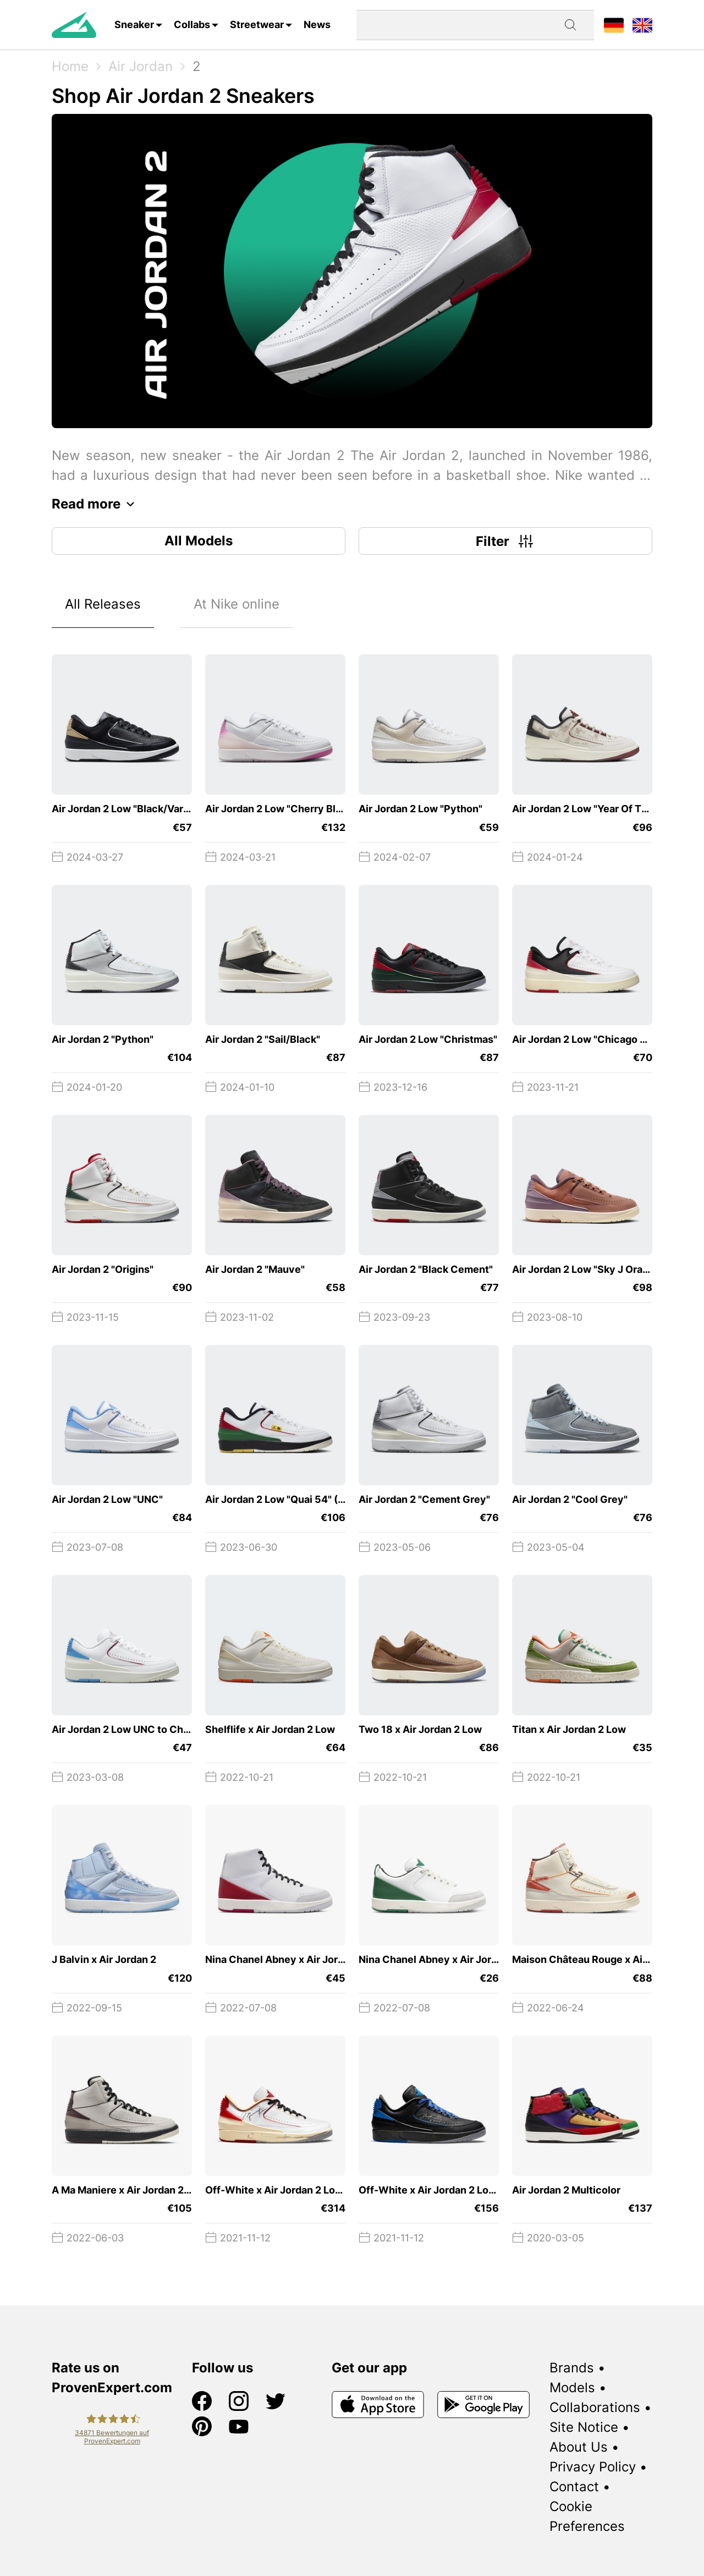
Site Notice (583, 2427)
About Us (578, 2447)
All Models (198, 541)
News (317, 24)
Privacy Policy (592, 2467)
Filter (506, 541)
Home (70, 66)
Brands (571, 2368)
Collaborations (594, 2407)
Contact (574, 2487)
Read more (96, 504)
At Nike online (236, 604)
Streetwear (257, 24)
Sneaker (134, 24)
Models (572, 2387)
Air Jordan (140, 66)
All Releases (103, 604)
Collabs (192, 24)
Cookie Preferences (587, 2516)
